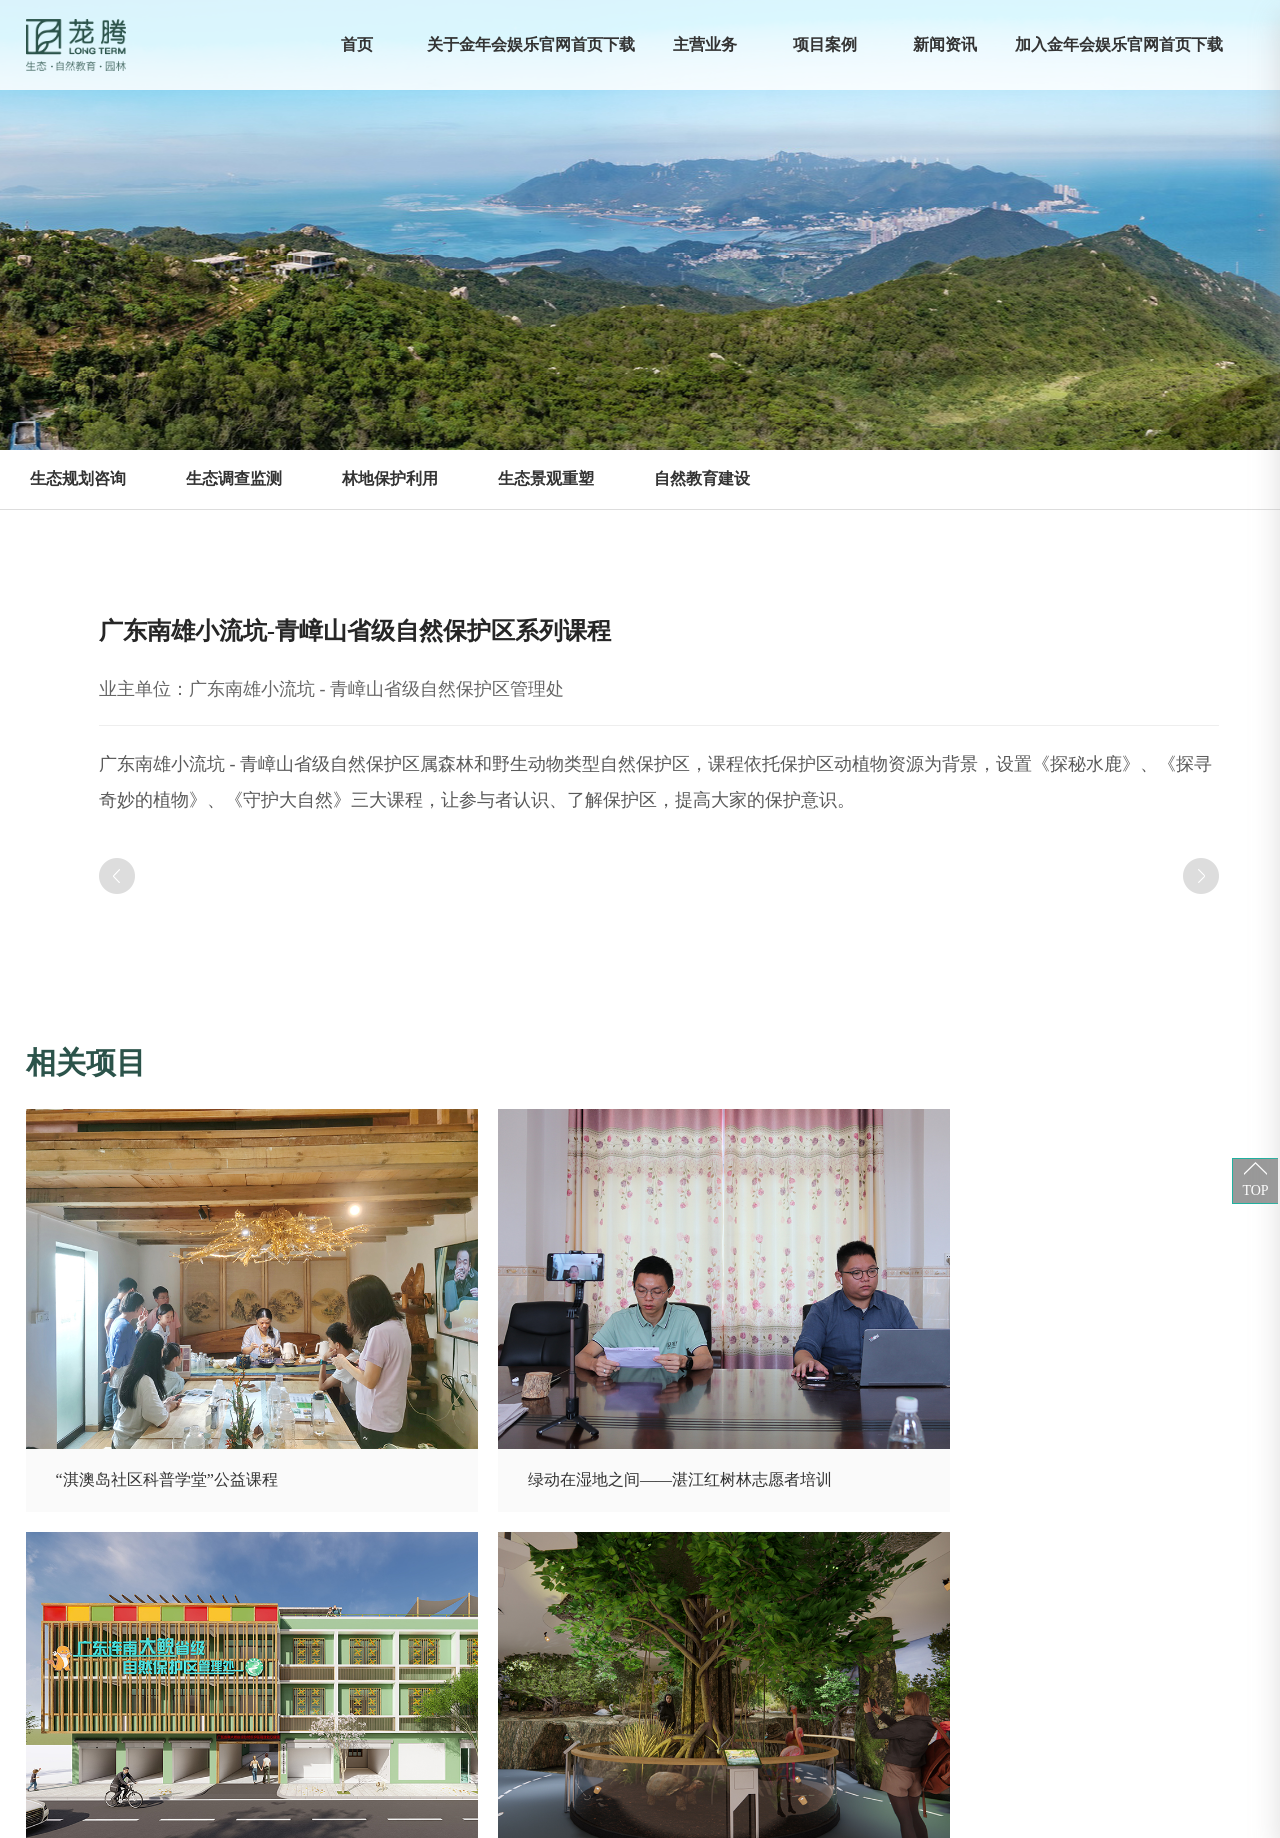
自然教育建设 (702, 478)
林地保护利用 (390, 478)
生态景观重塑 (546, 478)
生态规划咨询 (78, 478)
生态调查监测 (234, 478)
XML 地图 (640, 1817)
